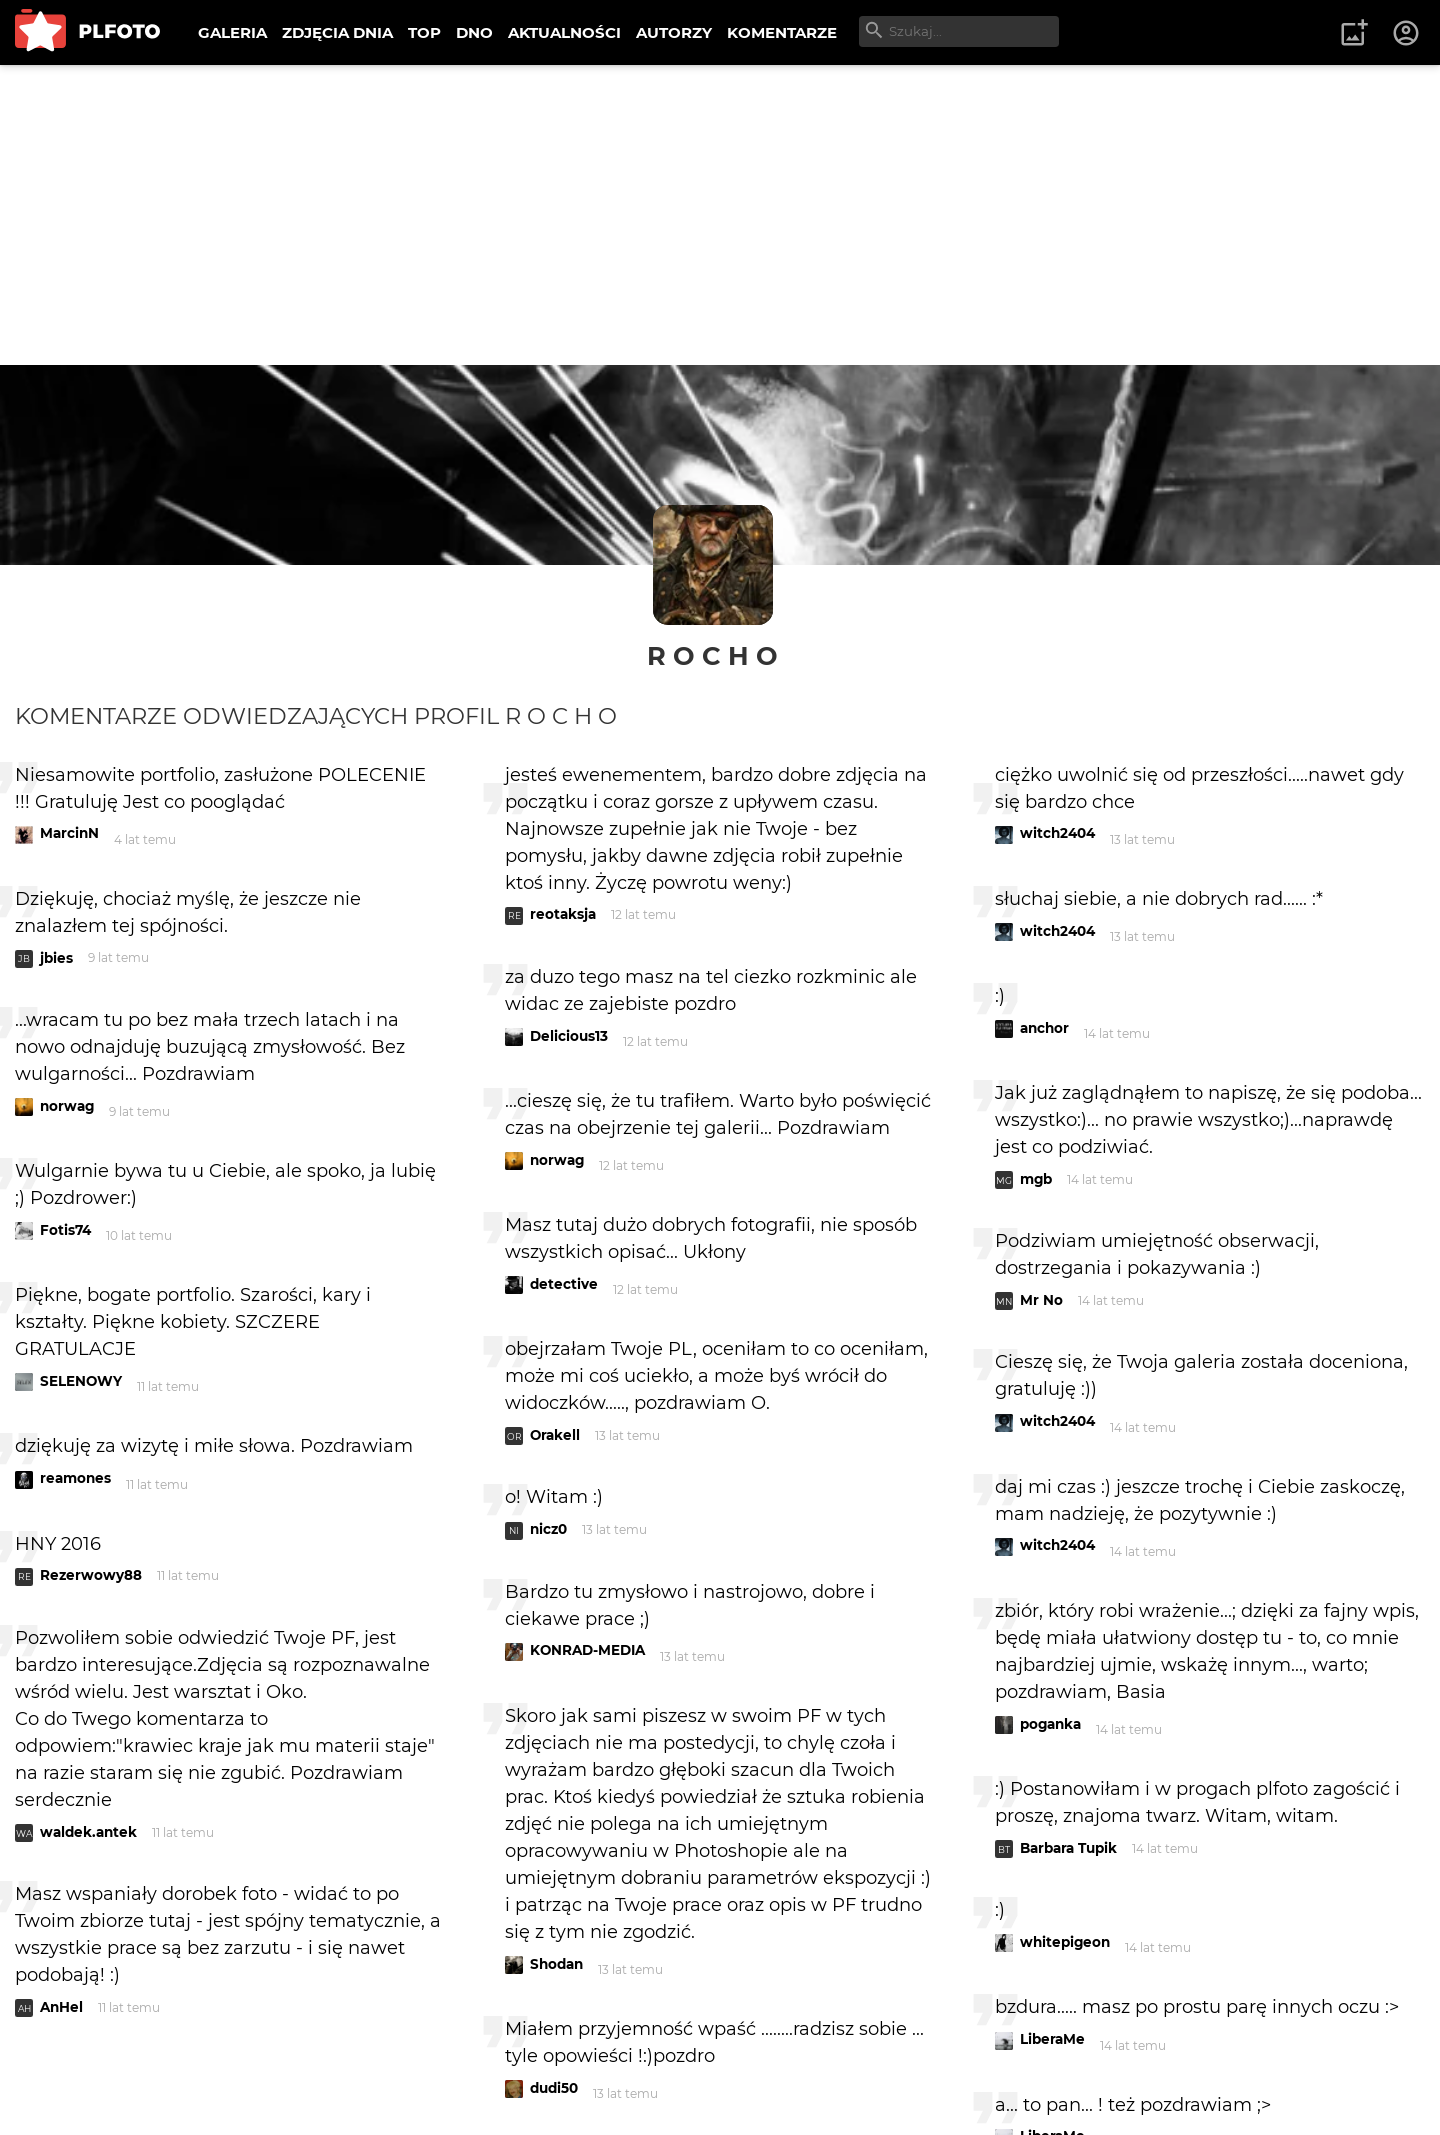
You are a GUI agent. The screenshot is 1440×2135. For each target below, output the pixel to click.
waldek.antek (88, 1832)
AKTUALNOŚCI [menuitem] (564, 32)
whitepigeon (1065, 1942)
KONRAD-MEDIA (587, 1650)
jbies (56, 958)
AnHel (61, 2007)
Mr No (1041, 1300)
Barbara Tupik (1068, 1848)
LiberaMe (1052, 2039)
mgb (1036, 1179)
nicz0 (548, 1529)
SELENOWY (81, 1381)
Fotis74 (65, 1230)
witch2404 (1057, 833)
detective (564, 1284)
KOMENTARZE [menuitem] (782, 32)
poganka (1050, 1724)
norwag (67, 1106)
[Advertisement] (720, 215)
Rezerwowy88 (91, 1575)
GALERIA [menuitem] (232, 32)
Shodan (556, 1964)
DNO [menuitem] (474, 32)
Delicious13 (569, 1036)
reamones (75, 1478)
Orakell (555, 1435)
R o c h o (712, 655)
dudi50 (554, 2088)
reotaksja (563, 914)
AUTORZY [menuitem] (674, 32)
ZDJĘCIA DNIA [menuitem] (337, 32)
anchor (1044, 1028)
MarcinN (69, 833)
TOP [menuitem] (424, 32)
